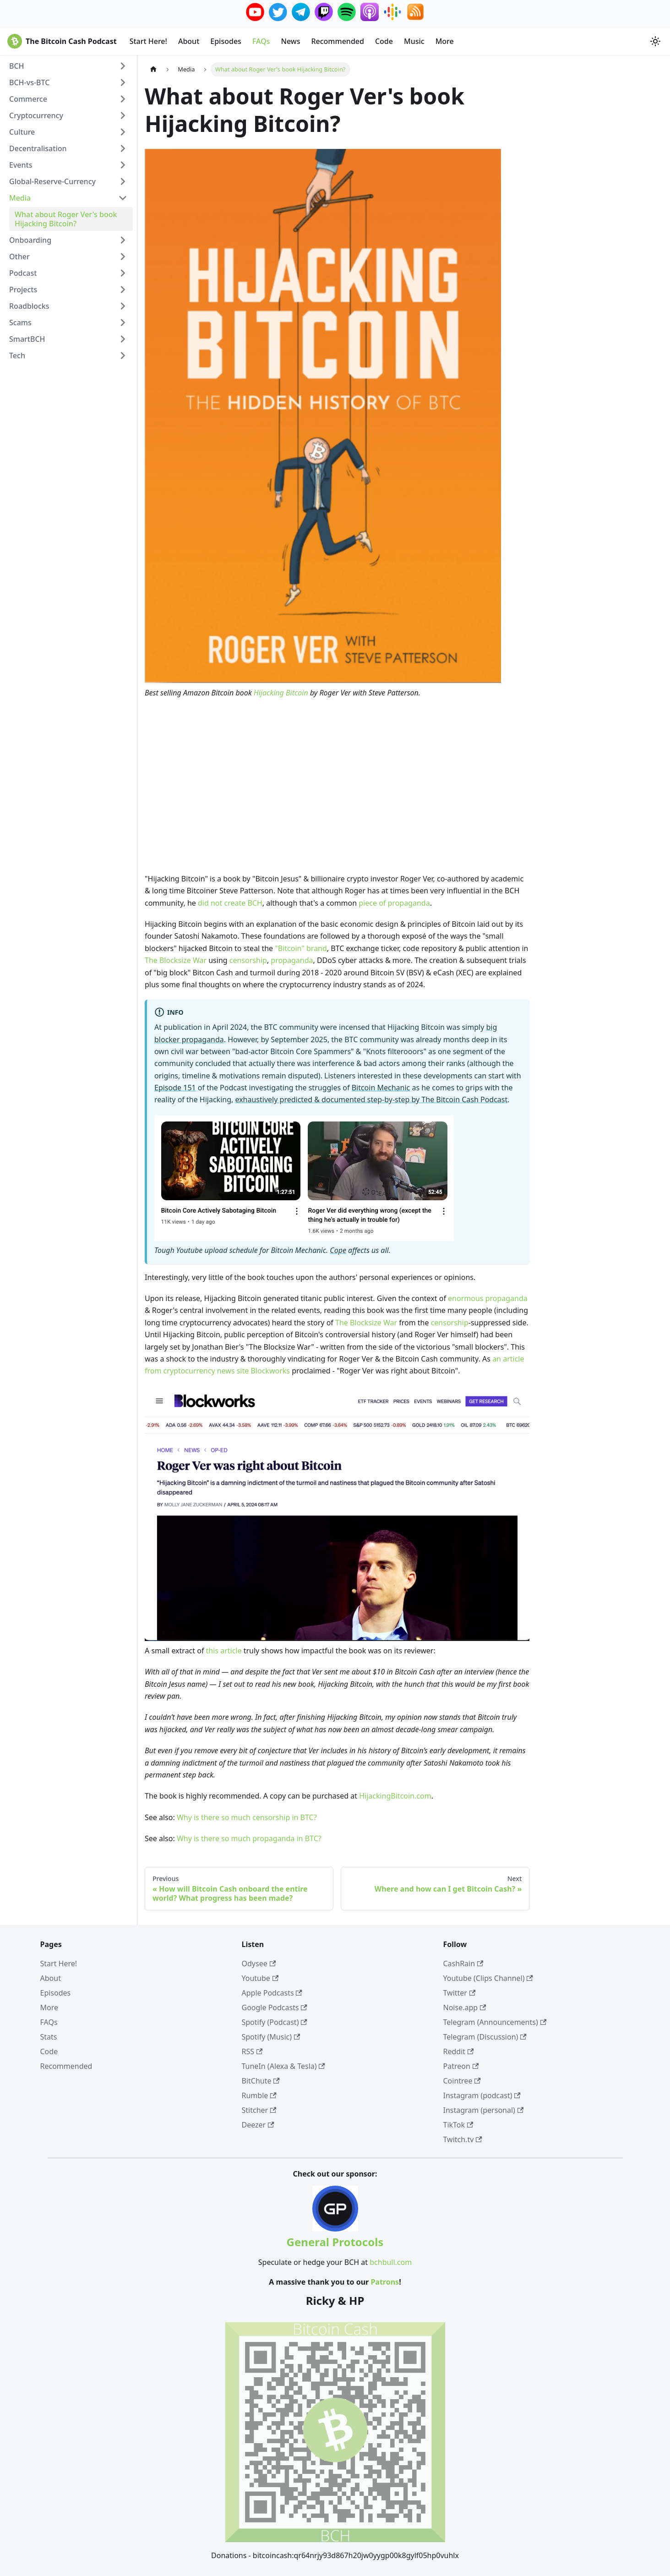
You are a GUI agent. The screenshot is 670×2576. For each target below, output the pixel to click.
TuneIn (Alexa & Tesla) (283, 2066)
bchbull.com (391, 2262)
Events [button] (20, 165)
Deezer (258, 2125)
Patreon (461, 2066)
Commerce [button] (28, 99)
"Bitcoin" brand (301, 948)
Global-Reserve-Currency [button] (52, 181)
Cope (338, 1250)
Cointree (462, 2081)
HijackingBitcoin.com (395, 1796)
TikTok (458, 2125)
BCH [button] (16, 66)
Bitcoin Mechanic (381, 1088)
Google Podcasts (274, 2007)
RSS (252, 2051)
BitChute (261, 2081)
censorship (248, 960)
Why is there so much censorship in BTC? (247, 1817)
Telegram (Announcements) (495, 2022)
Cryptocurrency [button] (36, 115)
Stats (48, 2037)
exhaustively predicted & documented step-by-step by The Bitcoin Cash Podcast (371, 1099)
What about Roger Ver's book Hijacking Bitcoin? (66, 219)
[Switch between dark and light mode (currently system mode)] (655, 41)
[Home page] (153, 69)
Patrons (384, 2282)
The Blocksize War (176, 960)
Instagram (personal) (483, 2110)
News (290, 41)
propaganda (292, 960)
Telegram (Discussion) (485, 2037)
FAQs (261, 41)
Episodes (225, 41)
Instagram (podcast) (482, 2095)
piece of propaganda (394, 903)
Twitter (459, 1993)
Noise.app (464, 2007)
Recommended (337, 41)
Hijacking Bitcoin (281, 693)
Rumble (259, 2095)
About (188, 41)
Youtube (260, 1978)
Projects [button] (23, 289)
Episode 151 (175, 1088)
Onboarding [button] (30, 240)
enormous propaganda (488, 1298)
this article (224, 1651)
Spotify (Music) (271, 2037)
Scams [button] (20, 322)
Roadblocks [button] (29, 306)
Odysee (259, 1963)
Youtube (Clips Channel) (488, 1978)
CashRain (463, 1963)
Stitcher (259, 2110)
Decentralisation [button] (38, 148)
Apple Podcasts (272, 1993)
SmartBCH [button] (27, 339)
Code (384, 41)
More (445, 41)
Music (414, 41)
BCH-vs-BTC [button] (29, 82)
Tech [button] (17, 355)
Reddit (458, 2051)
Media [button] (20, 198)
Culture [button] (22, 132)
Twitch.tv (462, 2139)
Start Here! (148, 41)
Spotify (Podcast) (274, 2022)
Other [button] (19, 257)
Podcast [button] (23, 273)
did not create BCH (230, 903)
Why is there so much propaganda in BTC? (249, 1838)
